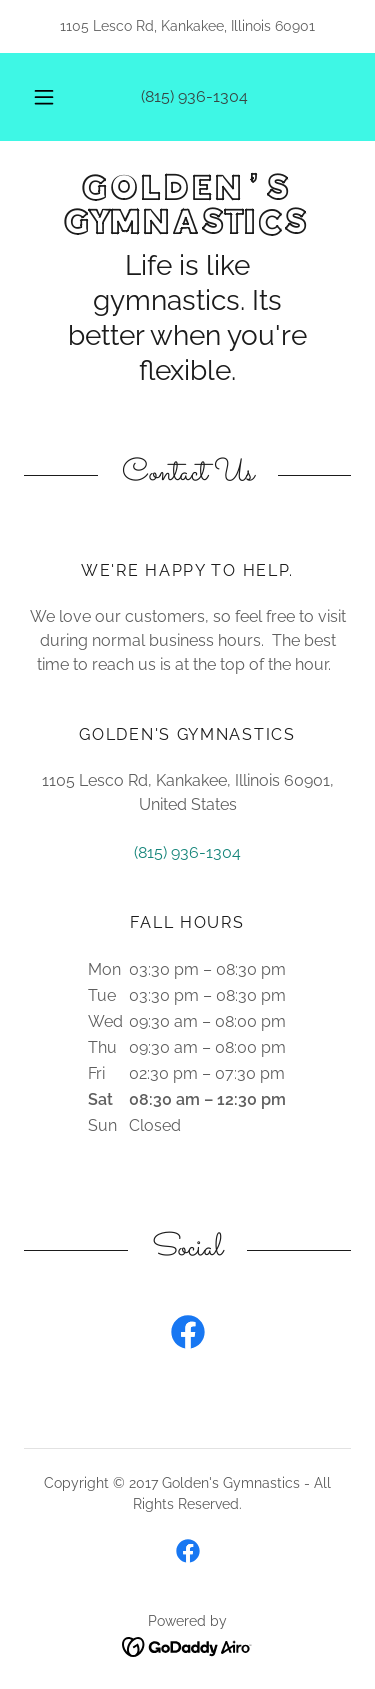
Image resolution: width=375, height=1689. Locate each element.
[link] (187, 206)
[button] (44, 97)
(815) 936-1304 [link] (194, 96)
